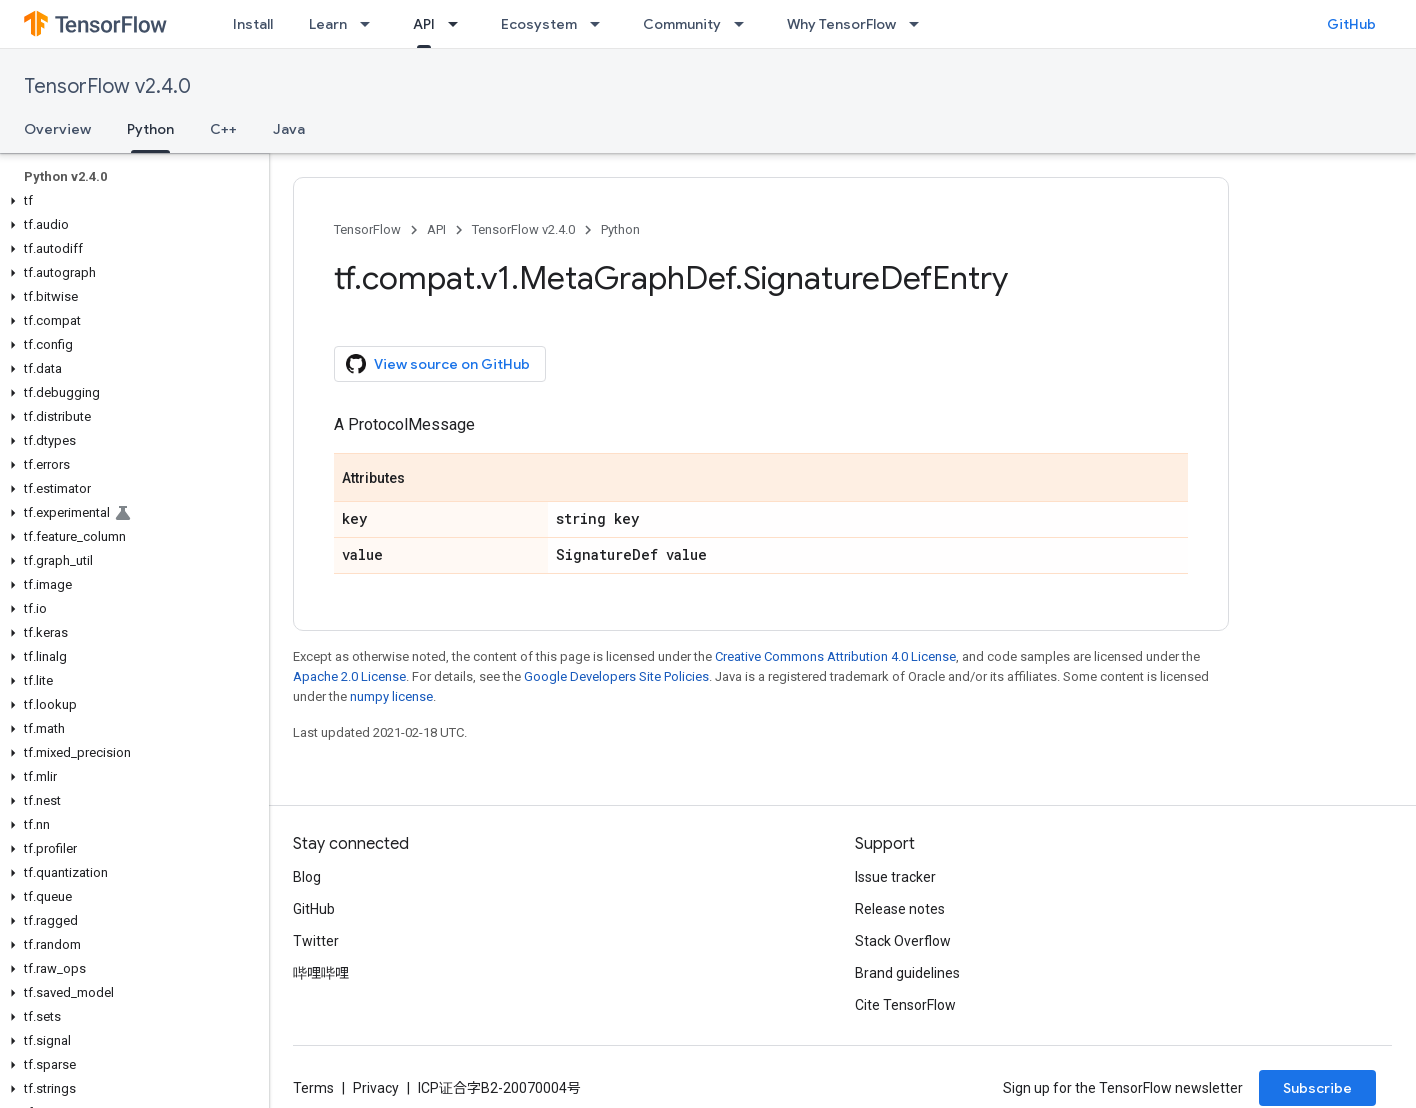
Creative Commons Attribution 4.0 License (835, 656)
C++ (223, 129)
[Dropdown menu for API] (459, 24)
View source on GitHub (438, 364)
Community (682, 24)
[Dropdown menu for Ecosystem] (601, 24)
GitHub (1351, 24)
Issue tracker (895, 877)
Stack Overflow (903, 941)
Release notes (900, 909)
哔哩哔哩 (321, 973)
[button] (130, 201)
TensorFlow (367, 229)
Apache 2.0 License (349, 676)
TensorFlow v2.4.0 (107, 86)
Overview (57, 129)
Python (620, 229)
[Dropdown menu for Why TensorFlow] (920, 24)
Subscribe (1317, 1088)
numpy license (391, 696)
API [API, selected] (424, 24)
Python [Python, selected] (150, 129)
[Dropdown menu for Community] (745, 24)
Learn (328, 24)
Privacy (376, 1088)
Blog (307, 877)
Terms (313, 1088)
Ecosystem (539, 24)
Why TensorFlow (841, 24)
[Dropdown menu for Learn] (371, 24)
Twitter (316, 941)
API (436, 229)
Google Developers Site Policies (616, 676)
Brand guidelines (907, 973)
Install (253, 24)
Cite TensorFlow (905, 1005)
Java (289, 129)
